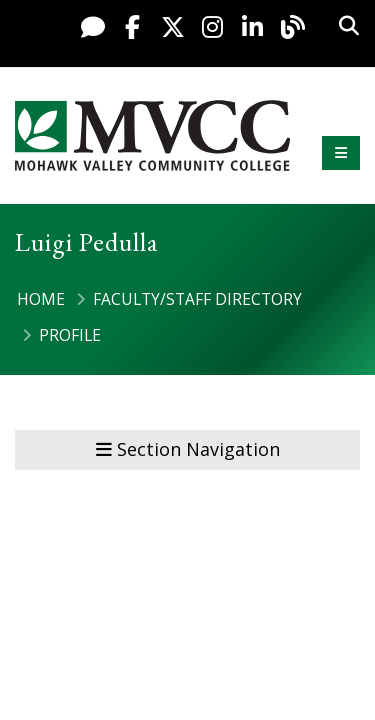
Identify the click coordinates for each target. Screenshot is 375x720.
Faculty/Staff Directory (197, 299)
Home (41, 299)
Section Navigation (188, 449)
